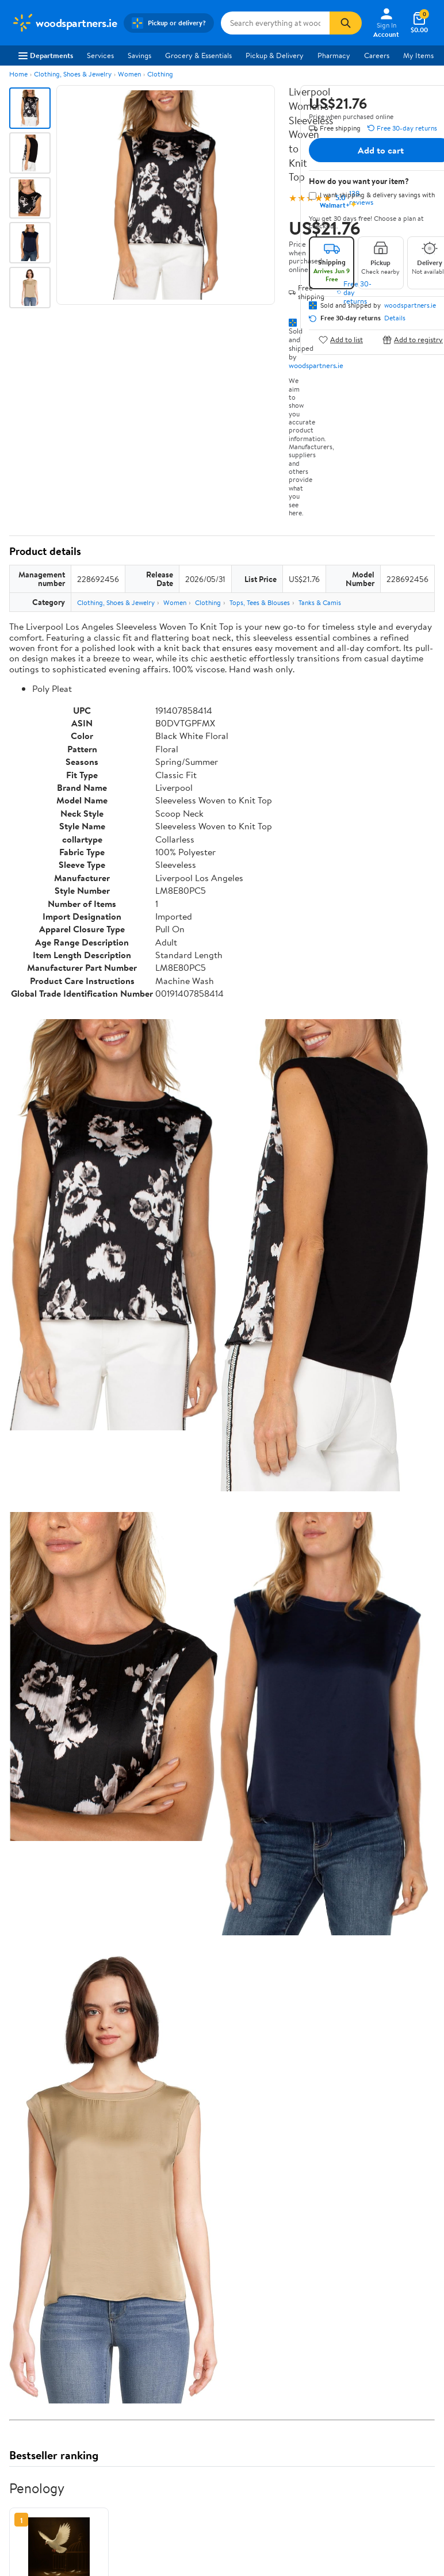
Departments (45, 55)
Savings (139, 55)
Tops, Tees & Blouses (259, 602)
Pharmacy (333, 55)
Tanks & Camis (319, 602)
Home (18, 74)
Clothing (160, 74)
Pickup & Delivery (275, 55)
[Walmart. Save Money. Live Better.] (64, 23)
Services (100, 55)
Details (394, 318)
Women (129, 74)
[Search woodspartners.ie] (275, 23)
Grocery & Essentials (198, 55)
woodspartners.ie (316, 365)
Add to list (341, 340)
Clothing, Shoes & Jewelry (73, 74)
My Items (418, 55)
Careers (376, 55)
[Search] (346, 23)
